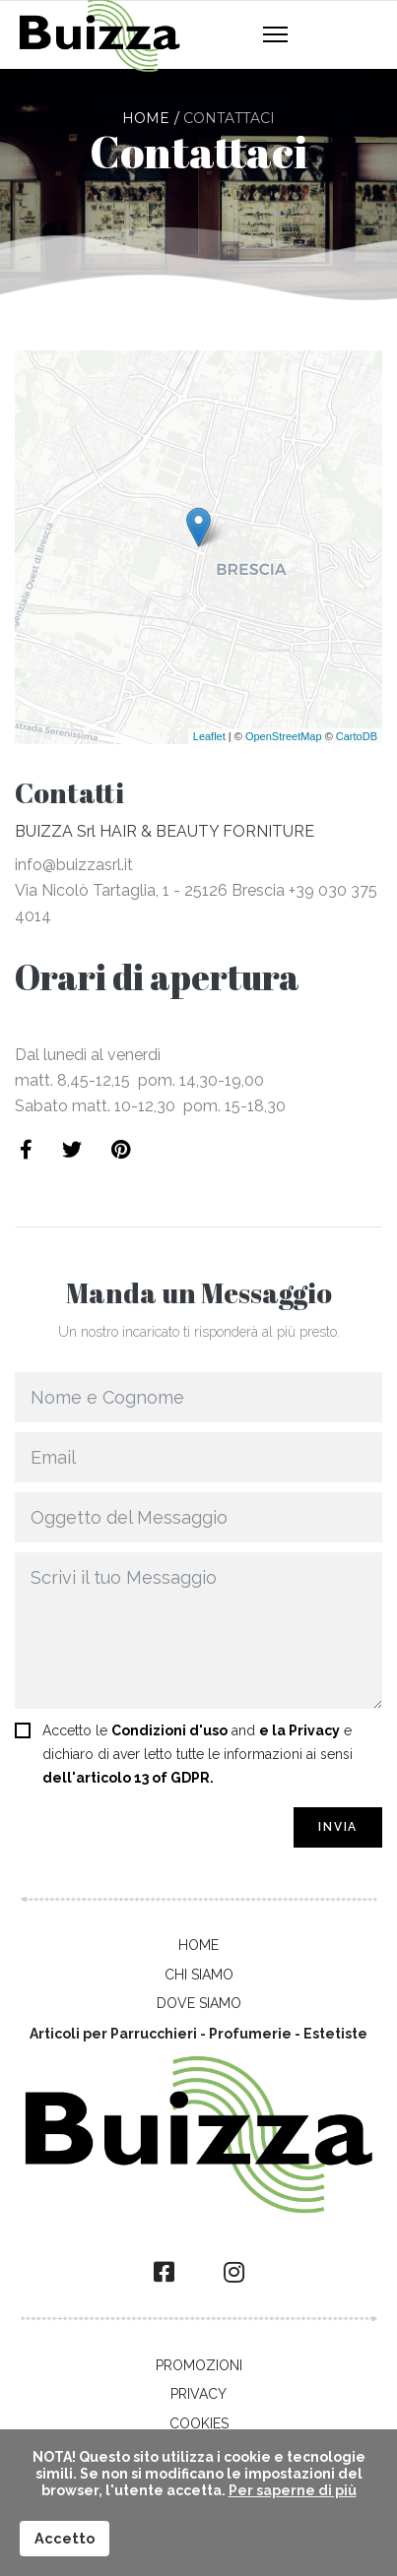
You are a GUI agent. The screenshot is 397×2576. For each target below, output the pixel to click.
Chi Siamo (199, 1974)
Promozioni (199, 2365)
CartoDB (356, 736)
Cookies (199, 2423)
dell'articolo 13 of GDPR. (128, 1778)
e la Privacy (299, 1730)
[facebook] (164, 2273)
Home (198, 1945)
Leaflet (209, 736)
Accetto (64, 2538)
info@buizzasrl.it (74, 864)
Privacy (198, 2394)
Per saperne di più (293, 2490)
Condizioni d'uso (169, 1730)
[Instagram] (234, 2273)
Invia (338, 1827)
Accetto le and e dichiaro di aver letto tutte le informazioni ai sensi (197, 1754)
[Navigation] (275, 35)
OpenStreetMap (283, 736)
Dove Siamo (199, 2003)
